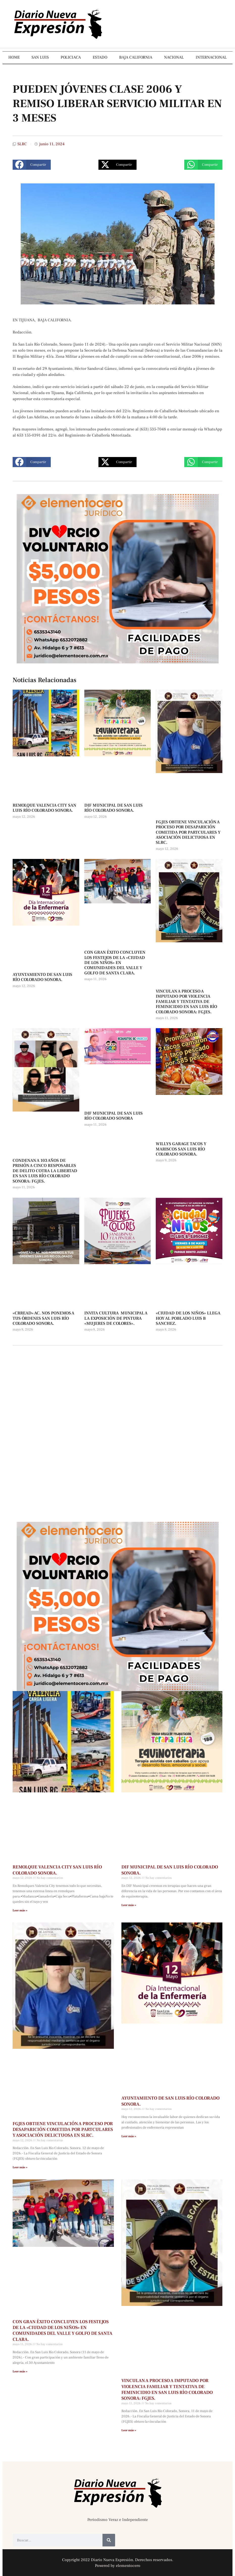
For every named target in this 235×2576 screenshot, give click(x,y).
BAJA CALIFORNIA (135, 57)
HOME (14, 57)
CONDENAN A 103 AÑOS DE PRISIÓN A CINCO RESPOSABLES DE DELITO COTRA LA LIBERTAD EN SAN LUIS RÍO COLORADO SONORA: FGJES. (45, 1171)
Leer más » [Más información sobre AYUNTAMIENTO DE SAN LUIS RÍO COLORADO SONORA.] (128, 2136)
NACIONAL (174, 57)
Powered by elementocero (117, 2565)
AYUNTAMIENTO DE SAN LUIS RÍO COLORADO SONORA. (42, 977)
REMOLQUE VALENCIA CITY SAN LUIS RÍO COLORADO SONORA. (44, 808)
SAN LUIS (40, 57)
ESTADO (100, 57)
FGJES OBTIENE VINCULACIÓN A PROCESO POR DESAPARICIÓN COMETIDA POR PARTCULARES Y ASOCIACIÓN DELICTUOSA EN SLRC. (188, 832)
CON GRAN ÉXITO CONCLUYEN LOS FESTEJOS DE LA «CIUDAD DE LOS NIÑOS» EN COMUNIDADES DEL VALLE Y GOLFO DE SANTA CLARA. (114, 963)
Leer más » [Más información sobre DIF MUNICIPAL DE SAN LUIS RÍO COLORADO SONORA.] (128, 1905)
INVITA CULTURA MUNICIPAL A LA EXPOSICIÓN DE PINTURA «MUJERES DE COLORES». (115, 1318)
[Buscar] (108, 2540)
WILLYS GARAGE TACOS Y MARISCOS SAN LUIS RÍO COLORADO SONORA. (181, 1149)
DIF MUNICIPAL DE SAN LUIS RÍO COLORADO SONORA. (113, 808)
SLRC (22, 144)
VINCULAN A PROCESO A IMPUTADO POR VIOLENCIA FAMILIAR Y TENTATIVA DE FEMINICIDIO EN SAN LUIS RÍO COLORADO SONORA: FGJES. (186, 1002)
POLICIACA (71, 57)
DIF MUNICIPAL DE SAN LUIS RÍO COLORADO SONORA (113, 1116)
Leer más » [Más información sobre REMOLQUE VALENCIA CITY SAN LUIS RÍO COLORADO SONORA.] (20, 1910)
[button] (32, 165)
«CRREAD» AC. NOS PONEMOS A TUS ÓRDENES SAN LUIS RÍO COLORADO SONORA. (43, 1318)
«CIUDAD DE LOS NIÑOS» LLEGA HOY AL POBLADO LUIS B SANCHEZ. (188, 1318)
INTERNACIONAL (211, 57)
